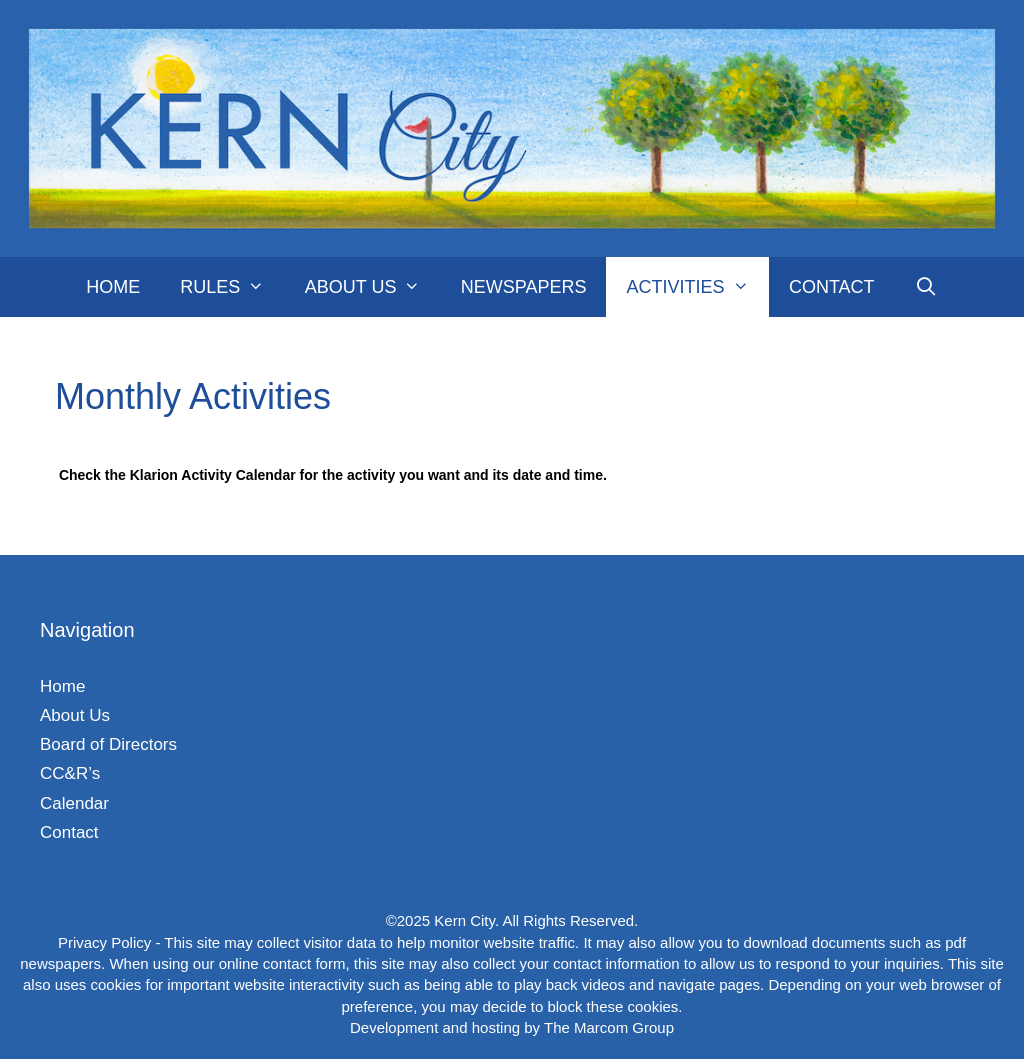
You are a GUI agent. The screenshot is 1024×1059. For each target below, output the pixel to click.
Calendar (74, 803)
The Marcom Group (609, 1027)
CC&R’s (70, 773)
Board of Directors (108, 744)
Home (113, 287)
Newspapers (524, 287)
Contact (832, 287)
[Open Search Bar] (926, 287)
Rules (232, 287)
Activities (697, 287)
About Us (373, 287)
